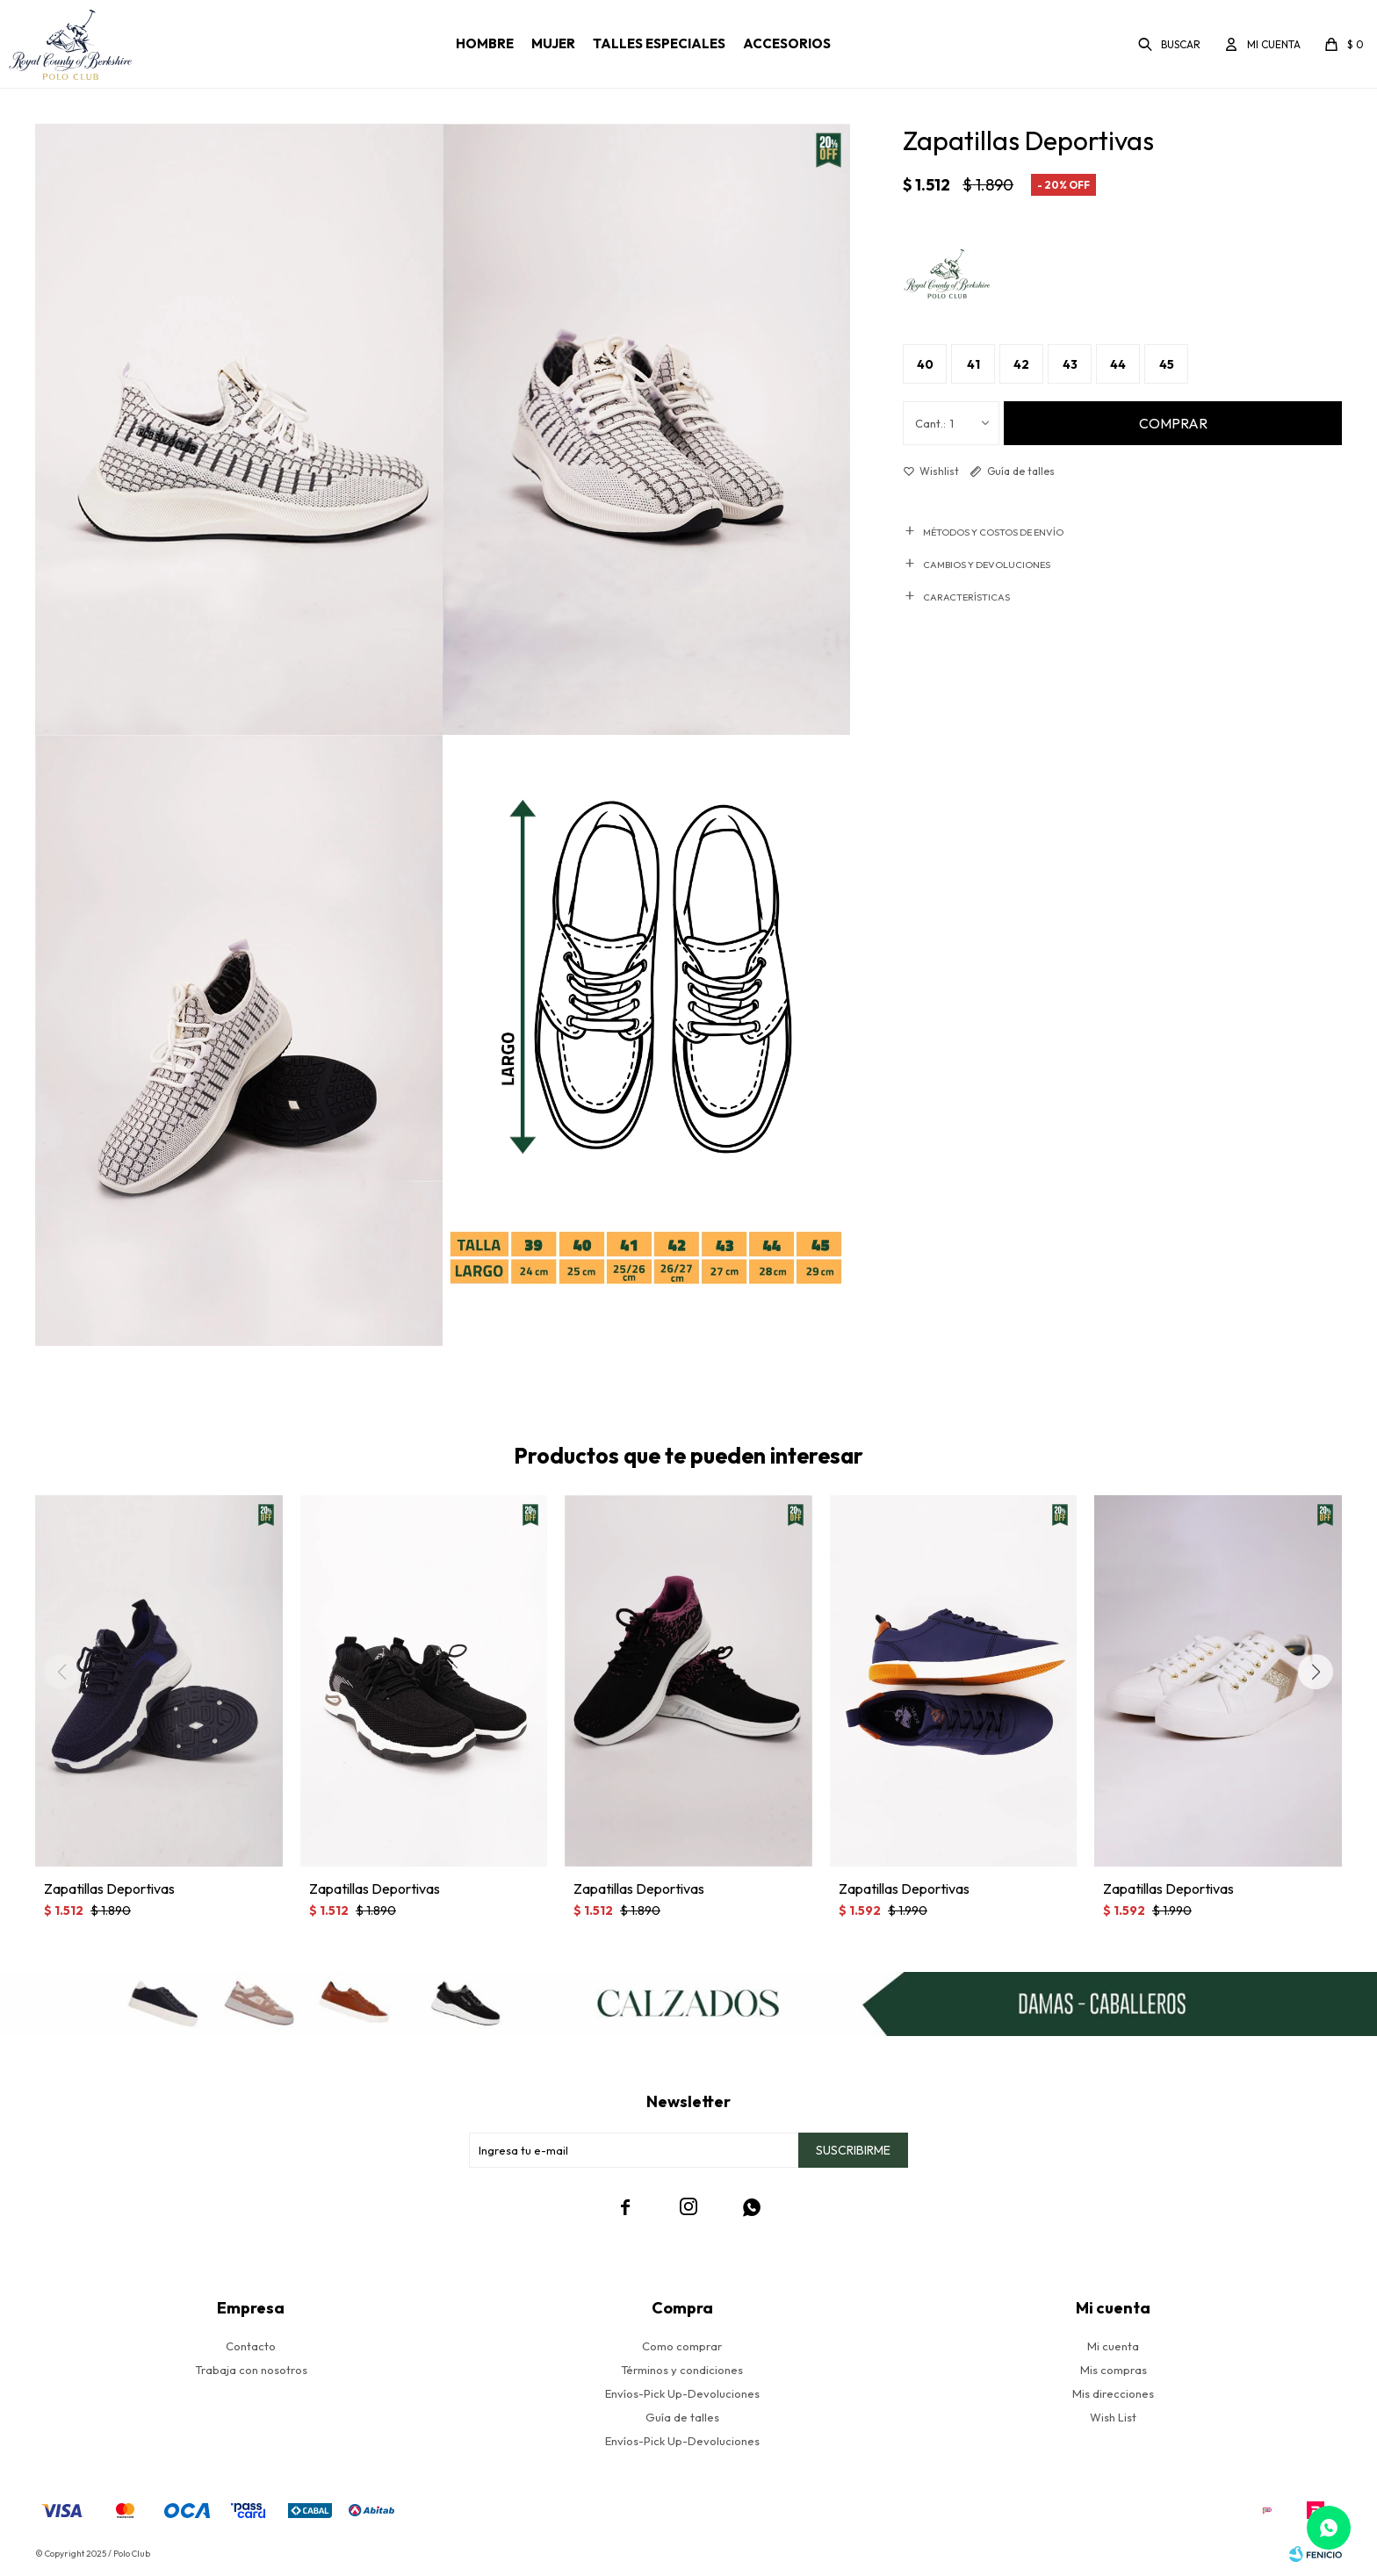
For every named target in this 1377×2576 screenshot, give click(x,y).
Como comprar (682, 2346)
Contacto (251, 2346)
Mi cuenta (1113, 2346)
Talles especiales (659, 43)
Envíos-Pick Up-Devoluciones (682, 2393)
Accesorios (787, 43)
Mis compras (1113, 2370)
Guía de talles (1021, 471)
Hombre (485, 43)
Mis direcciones (1113, 2393)
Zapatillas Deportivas (109, 1888)
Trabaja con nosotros (251, 2370)
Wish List (1113, 2417)
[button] (1315, 1671)
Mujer (553, 43)
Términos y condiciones (682, 2370)
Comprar (1173, 423)
